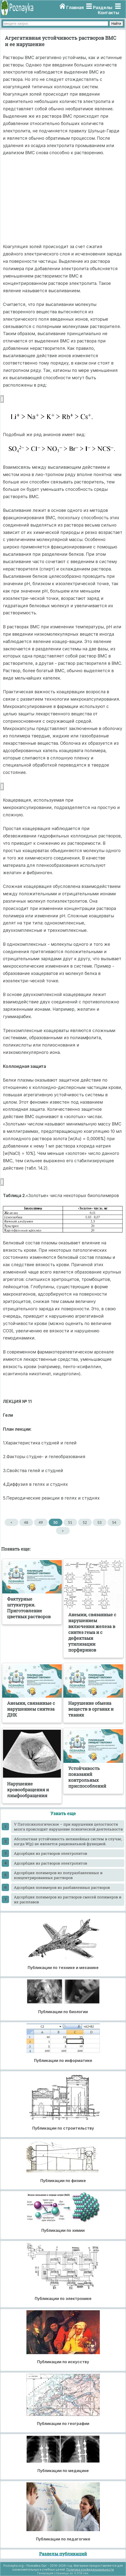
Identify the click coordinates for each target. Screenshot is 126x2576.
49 (41, 1522)
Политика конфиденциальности (90, 2569)
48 (26, 1522)
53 (99, 1522)
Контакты (108, 12)
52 (85, 1522)
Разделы (102, 7)
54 (114, 1522)
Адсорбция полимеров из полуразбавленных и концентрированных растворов (58, 1875)
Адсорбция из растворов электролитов (50, 1853)
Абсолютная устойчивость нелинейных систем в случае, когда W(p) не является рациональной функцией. (68, 1841)
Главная (75, 7)
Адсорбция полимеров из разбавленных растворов (62, 1887)
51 (70, 1522)
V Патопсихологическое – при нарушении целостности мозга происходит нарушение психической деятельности (68, 1826)
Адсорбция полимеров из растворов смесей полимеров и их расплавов (67, 1899)
